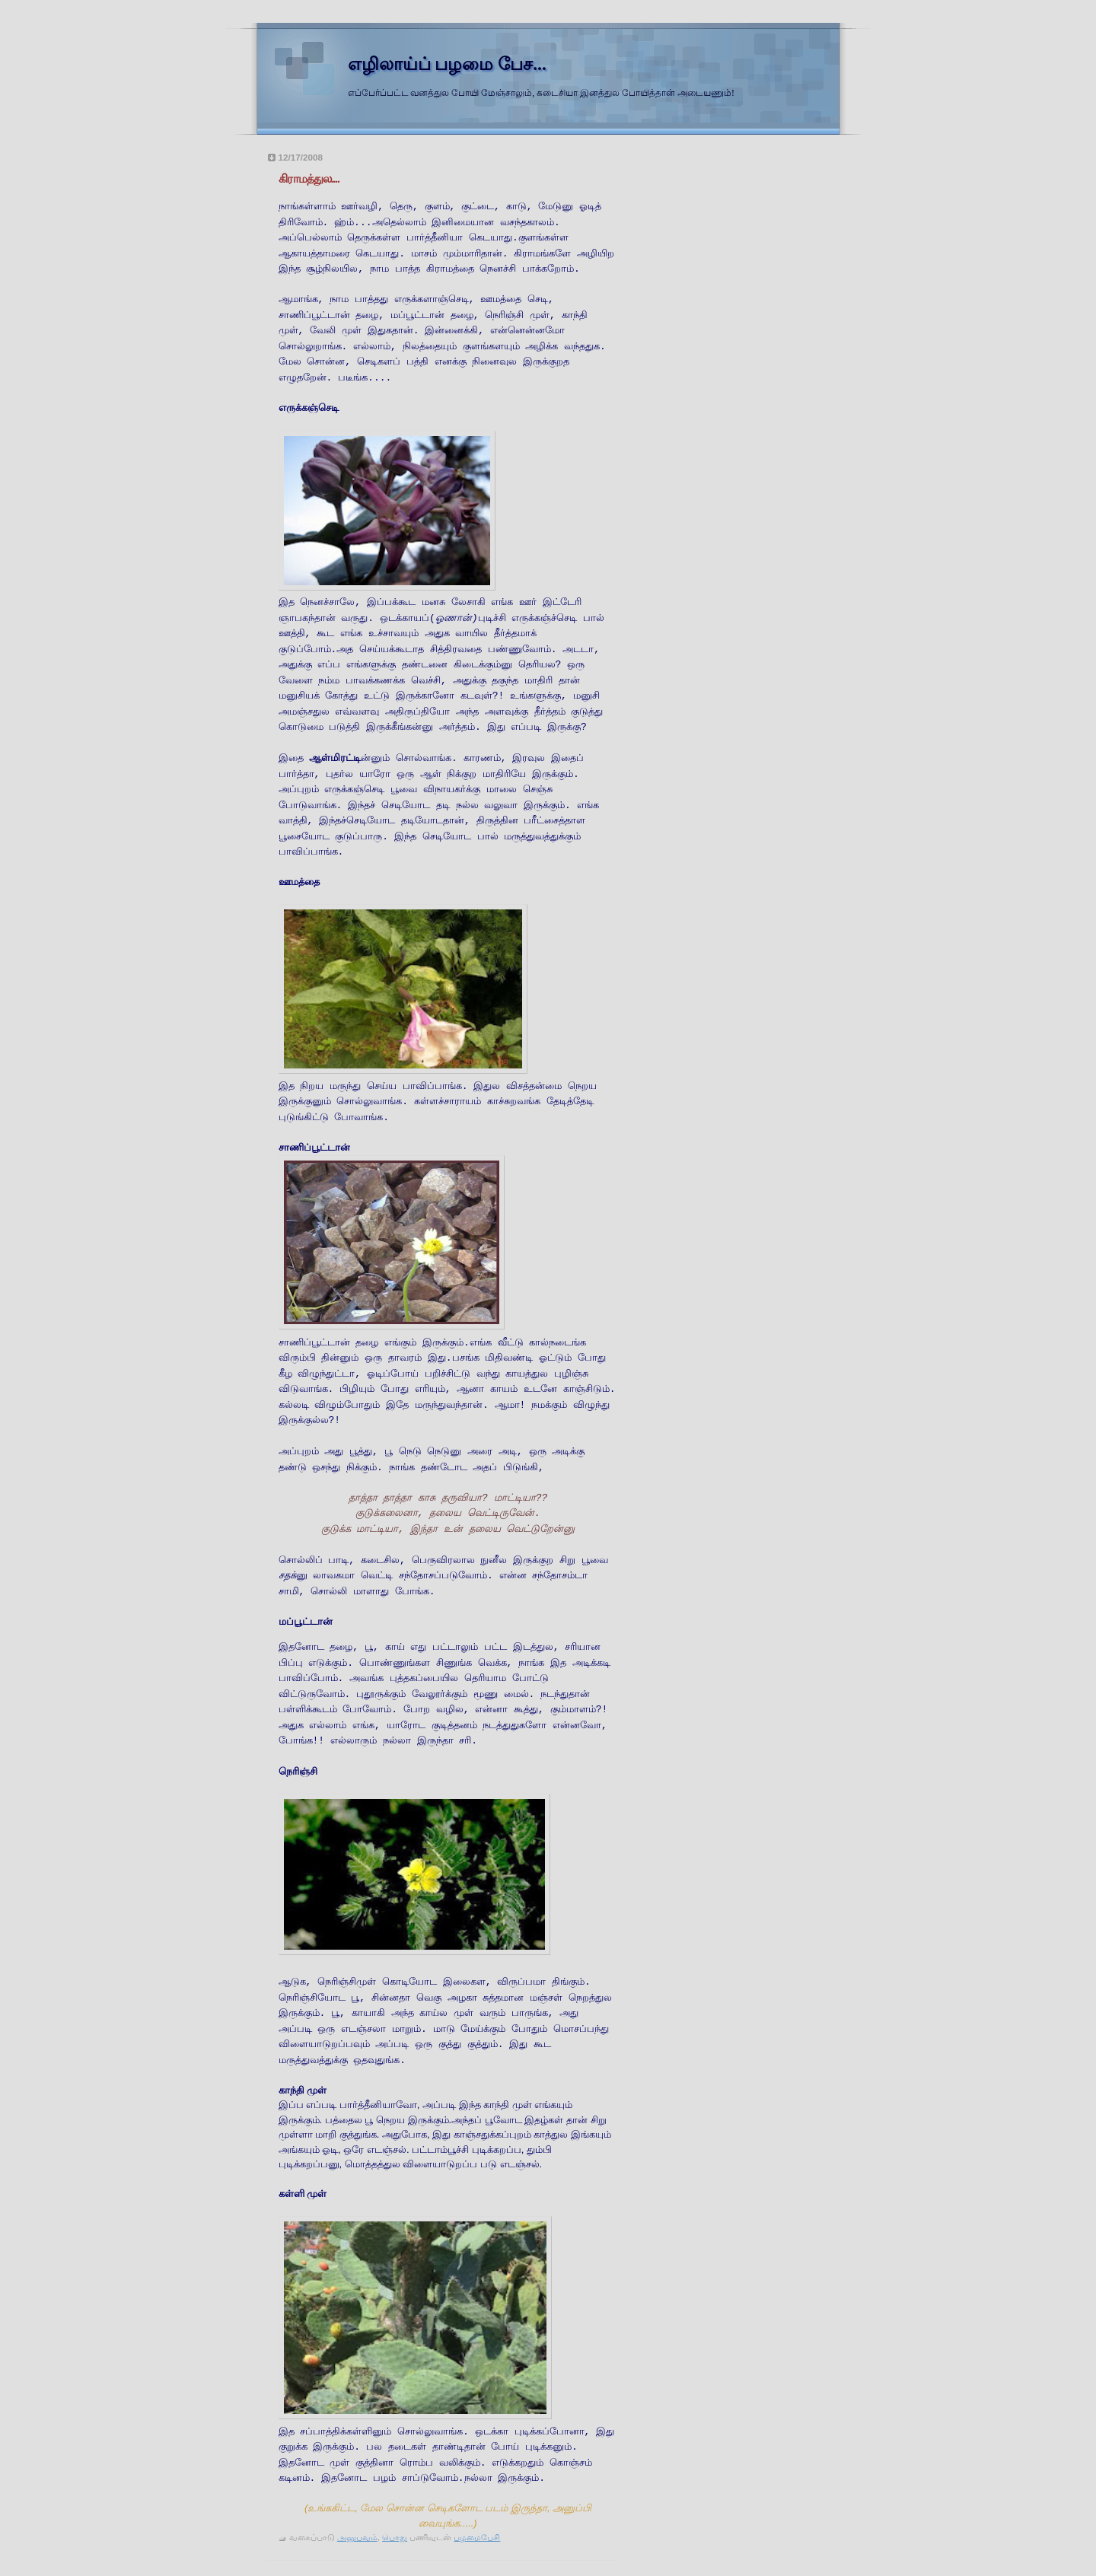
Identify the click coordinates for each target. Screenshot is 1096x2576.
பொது (394, 2537)
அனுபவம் (357, 2537)
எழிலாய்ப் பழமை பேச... (447, 64)
